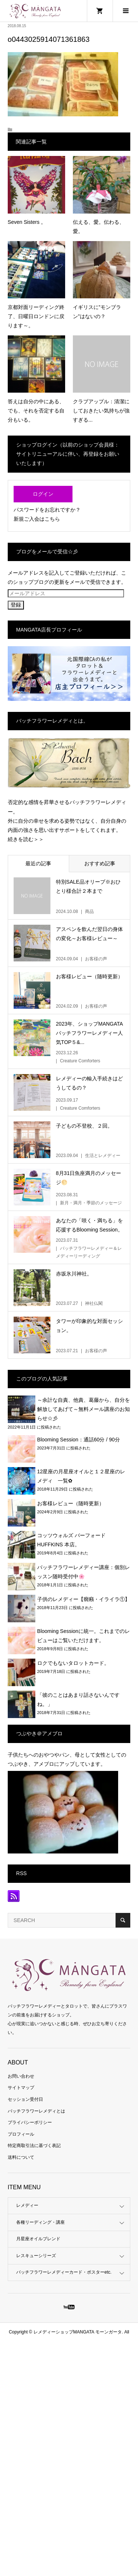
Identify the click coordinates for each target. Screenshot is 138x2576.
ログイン (43, 494)
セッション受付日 (25, 2099)
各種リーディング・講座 (40, 2222)
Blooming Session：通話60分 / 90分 (78, 1439)
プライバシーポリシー (30, 2122)
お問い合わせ (21, 2076)
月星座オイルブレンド (38, 2238)
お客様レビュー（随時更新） (70, 1503)
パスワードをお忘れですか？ (47, 510)
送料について (21, 2157)
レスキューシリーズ (36, 2255)
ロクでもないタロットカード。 (73, 1663)
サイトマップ (21, 2087)
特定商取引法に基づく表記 (34, 2145)
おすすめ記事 (99, 863)
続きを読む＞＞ (26, 839)
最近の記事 (38, 863)
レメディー (27, 2205)
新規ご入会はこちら (37, 519)
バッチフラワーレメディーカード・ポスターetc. (64, 2272)
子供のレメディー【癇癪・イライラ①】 (83, 1599)
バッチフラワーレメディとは (36, 2111)
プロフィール (21, 2134)
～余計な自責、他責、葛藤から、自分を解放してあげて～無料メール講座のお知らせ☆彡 (83, 1409)
